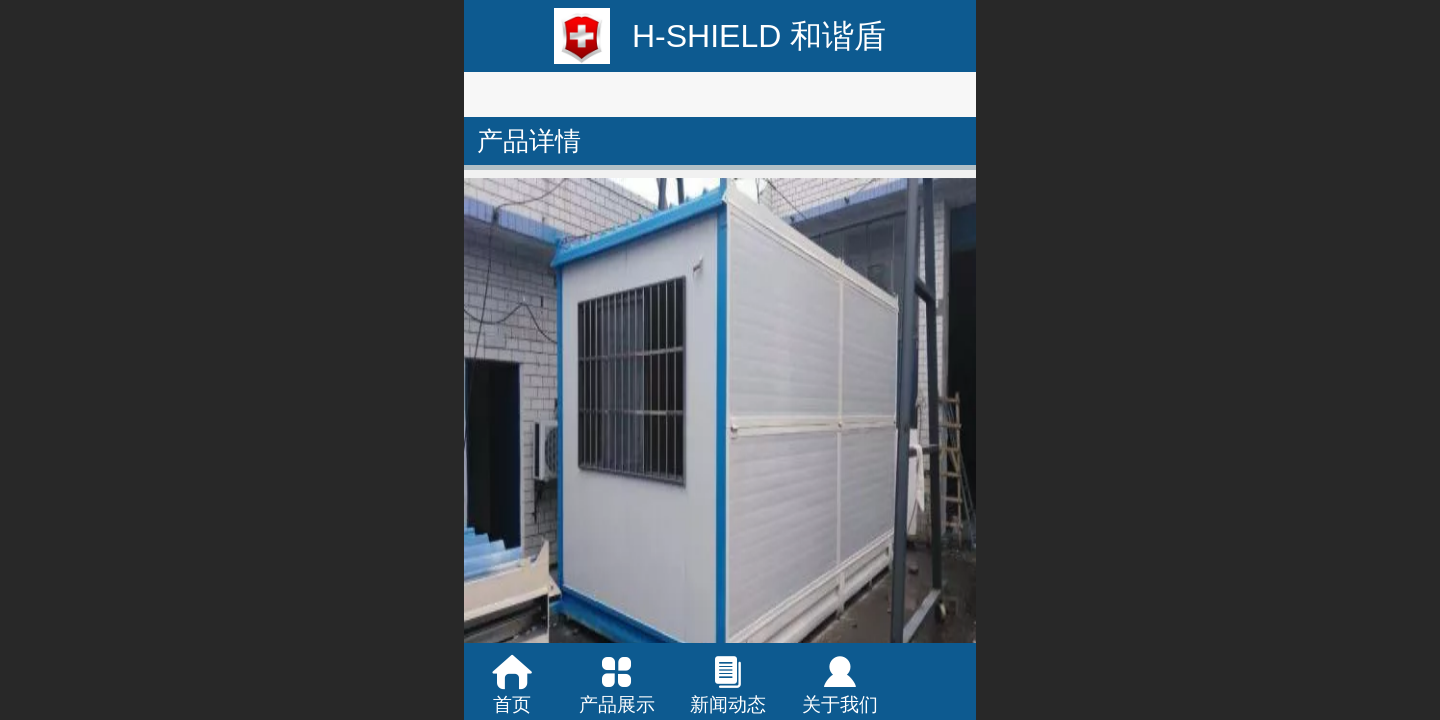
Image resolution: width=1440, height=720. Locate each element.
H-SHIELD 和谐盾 (759, 36)
